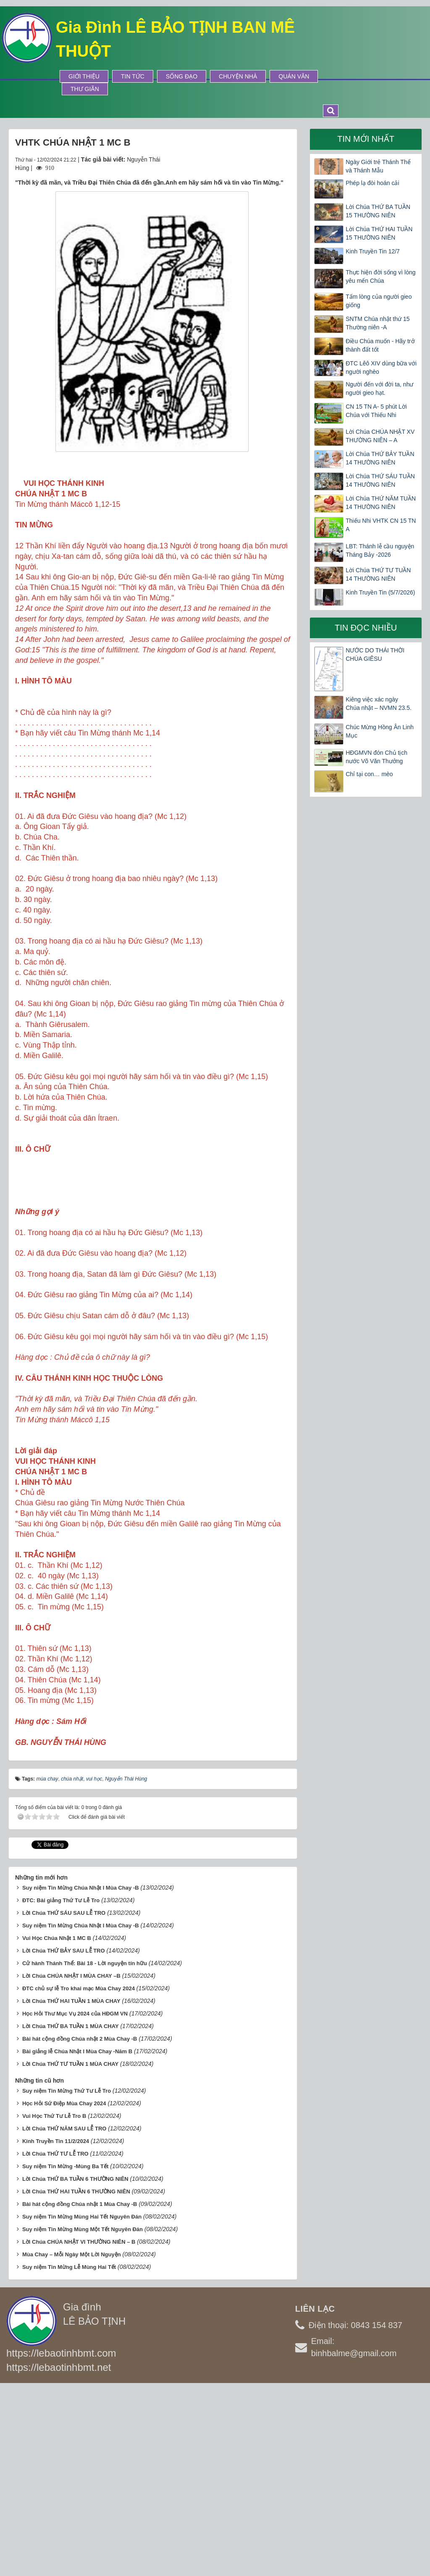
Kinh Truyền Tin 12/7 (373, 251)
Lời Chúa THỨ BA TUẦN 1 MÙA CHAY (70, 2214)
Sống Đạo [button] (181, 76)
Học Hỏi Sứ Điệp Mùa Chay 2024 (64, 2291)
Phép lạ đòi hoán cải (372, 183)
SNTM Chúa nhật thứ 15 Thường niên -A (377, 323)
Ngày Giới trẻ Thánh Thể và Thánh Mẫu (378, 166)
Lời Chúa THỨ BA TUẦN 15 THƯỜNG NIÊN (378, 211)
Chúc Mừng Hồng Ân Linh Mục (380, 731)
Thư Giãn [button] (85, 89)
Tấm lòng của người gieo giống (379, 300)
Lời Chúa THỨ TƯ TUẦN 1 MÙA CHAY (70, 2252)
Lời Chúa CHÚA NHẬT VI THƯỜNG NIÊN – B (79, 2430)
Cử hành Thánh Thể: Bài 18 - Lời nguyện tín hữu (84, 2151)
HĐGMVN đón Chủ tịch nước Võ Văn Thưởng (376, 756)
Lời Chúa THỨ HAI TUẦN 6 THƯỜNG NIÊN (76, 2379)
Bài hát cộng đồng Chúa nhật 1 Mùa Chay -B (79, 2392)
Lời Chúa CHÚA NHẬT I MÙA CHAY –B (71, 2164)
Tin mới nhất (365, 138)
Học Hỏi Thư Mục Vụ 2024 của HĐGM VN (75, 2201)
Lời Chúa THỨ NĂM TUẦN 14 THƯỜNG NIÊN (381, 502)
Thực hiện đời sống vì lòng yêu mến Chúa (380, 276)
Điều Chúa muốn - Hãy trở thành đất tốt (380, 345)
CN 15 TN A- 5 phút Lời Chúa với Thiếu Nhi (376, 410)
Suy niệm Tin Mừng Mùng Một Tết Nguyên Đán (82, 2417)
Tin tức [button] (132, 76)
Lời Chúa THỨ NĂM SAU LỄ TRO (64, 2316)
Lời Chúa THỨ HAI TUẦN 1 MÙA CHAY (71, 2189)
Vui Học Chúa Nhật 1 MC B (56, 2126)
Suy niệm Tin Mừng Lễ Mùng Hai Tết (69, 2455)
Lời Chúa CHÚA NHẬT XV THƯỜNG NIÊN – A (380, 435)
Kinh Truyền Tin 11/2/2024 (55, 2329)
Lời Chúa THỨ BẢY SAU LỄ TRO (63, 2139)
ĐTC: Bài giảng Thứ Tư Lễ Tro (61, 2089)
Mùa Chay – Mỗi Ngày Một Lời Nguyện (71, 2442)
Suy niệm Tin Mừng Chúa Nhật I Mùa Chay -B (80, 2076)
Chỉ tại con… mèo (369, 774)
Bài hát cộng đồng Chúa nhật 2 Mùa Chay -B (79, 2227)
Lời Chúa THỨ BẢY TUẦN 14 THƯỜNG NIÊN (380, 458)
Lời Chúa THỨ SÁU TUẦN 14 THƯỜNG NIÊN (380, 480)
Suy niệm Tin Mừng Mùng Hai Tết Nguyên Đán (82, 2404)
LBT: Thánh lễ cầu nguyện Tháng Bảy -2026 (380, 550)
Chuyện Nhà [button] (238, 76)
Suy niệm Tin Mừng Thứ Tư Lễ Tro (66, 2279)
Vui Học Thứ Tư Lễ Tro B (54, 2304)
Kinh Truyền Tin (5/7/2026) (380, 592)
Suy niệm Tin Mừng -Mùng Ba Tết (65, 2354)
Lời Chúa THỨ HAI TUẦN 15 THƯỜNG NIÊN (379, 233)
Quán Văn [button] (293, 76)
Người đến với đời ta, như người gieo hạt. (379, 388)
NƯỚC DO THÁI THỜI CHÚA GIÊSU (375, 654)
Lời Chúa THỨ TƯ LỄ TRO (55, 2342)
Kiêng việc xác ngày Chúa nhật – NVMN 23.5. (379, 703)
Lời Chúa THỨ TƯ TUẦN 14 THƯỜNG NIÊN (378, 574)
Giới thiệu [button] (84, 76)
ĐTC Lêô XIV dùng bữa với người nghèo (381, 367)
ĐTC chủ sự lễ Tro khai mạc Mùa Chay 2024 (78, 2176)
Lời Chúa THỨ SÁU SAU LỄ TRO (63, 2101)
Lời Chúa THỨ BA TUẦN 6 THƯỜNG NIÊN (75, 2367)
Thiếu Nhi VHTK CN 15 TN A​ (381, 524)
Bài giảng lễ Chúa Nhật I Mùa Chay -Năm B (77, 2239)
